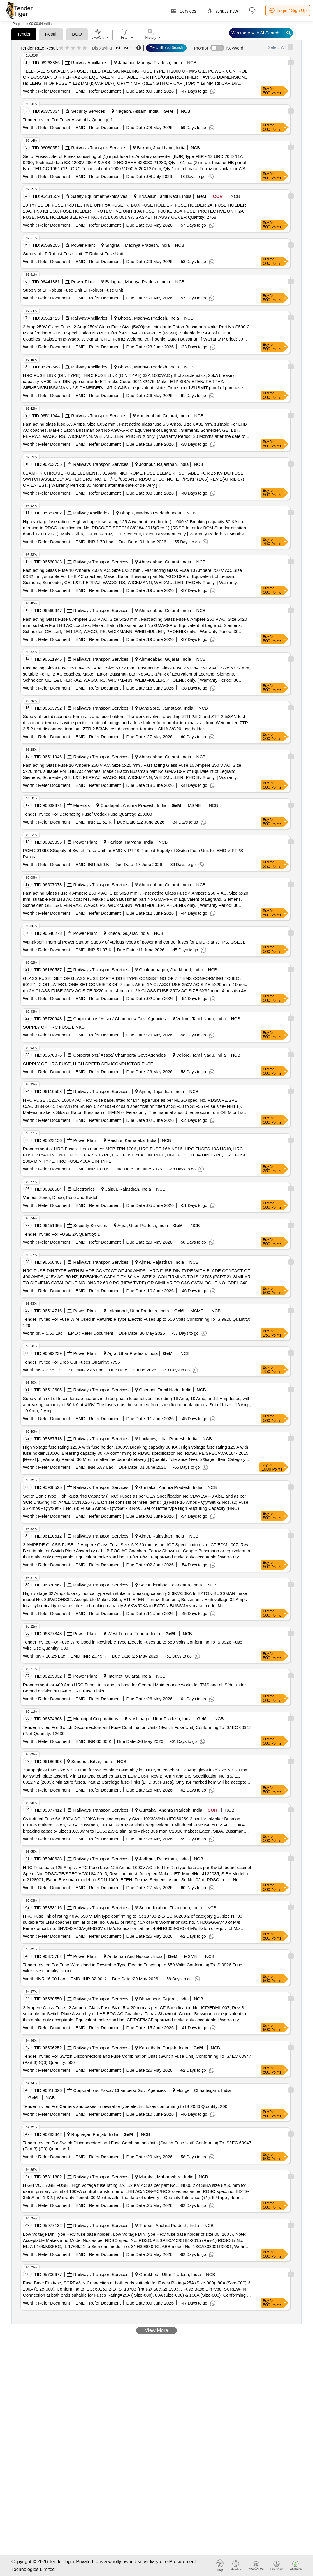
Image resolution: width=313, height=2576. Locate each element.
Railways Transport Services (98, 147)
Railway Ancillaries (89, 62)
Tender (24, 33)
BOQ (77, 33)
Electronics (84, 1188)
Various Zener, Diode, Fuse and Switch (61, 1197)
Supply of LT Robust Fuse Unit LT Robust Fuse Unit (73, 253)
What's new (222, 10)
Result (51, 33)
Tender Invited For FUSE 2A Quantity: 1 (61, 1234)
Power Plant (83, 245)
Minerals (81, 805)
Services (183, 10)
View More (156, 2330)
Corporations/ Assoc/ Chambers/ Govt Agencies (119, 1018)
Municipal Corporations (95, 1718)
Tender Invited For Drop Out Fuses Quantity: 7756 (71, 1362)
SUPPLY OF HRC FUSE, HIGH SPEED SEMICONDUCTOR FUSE (88, 1063)
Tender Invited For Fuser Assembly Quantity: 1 (68, 119)
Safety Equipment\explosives (99, 196)
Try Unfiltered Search (166, 48)
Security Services (88, 111)
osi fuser (123, 47)
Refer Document (53, 91)
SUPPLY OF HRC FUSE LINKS (54, 1027)
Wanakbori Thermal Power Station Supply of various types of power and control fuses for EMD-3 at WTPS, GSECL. (135, 941)
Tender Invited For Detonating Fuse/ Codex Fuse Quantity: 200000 (87, 814)
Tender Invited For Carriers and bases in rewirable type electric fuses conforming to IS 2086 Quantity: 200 (125, 2106)
